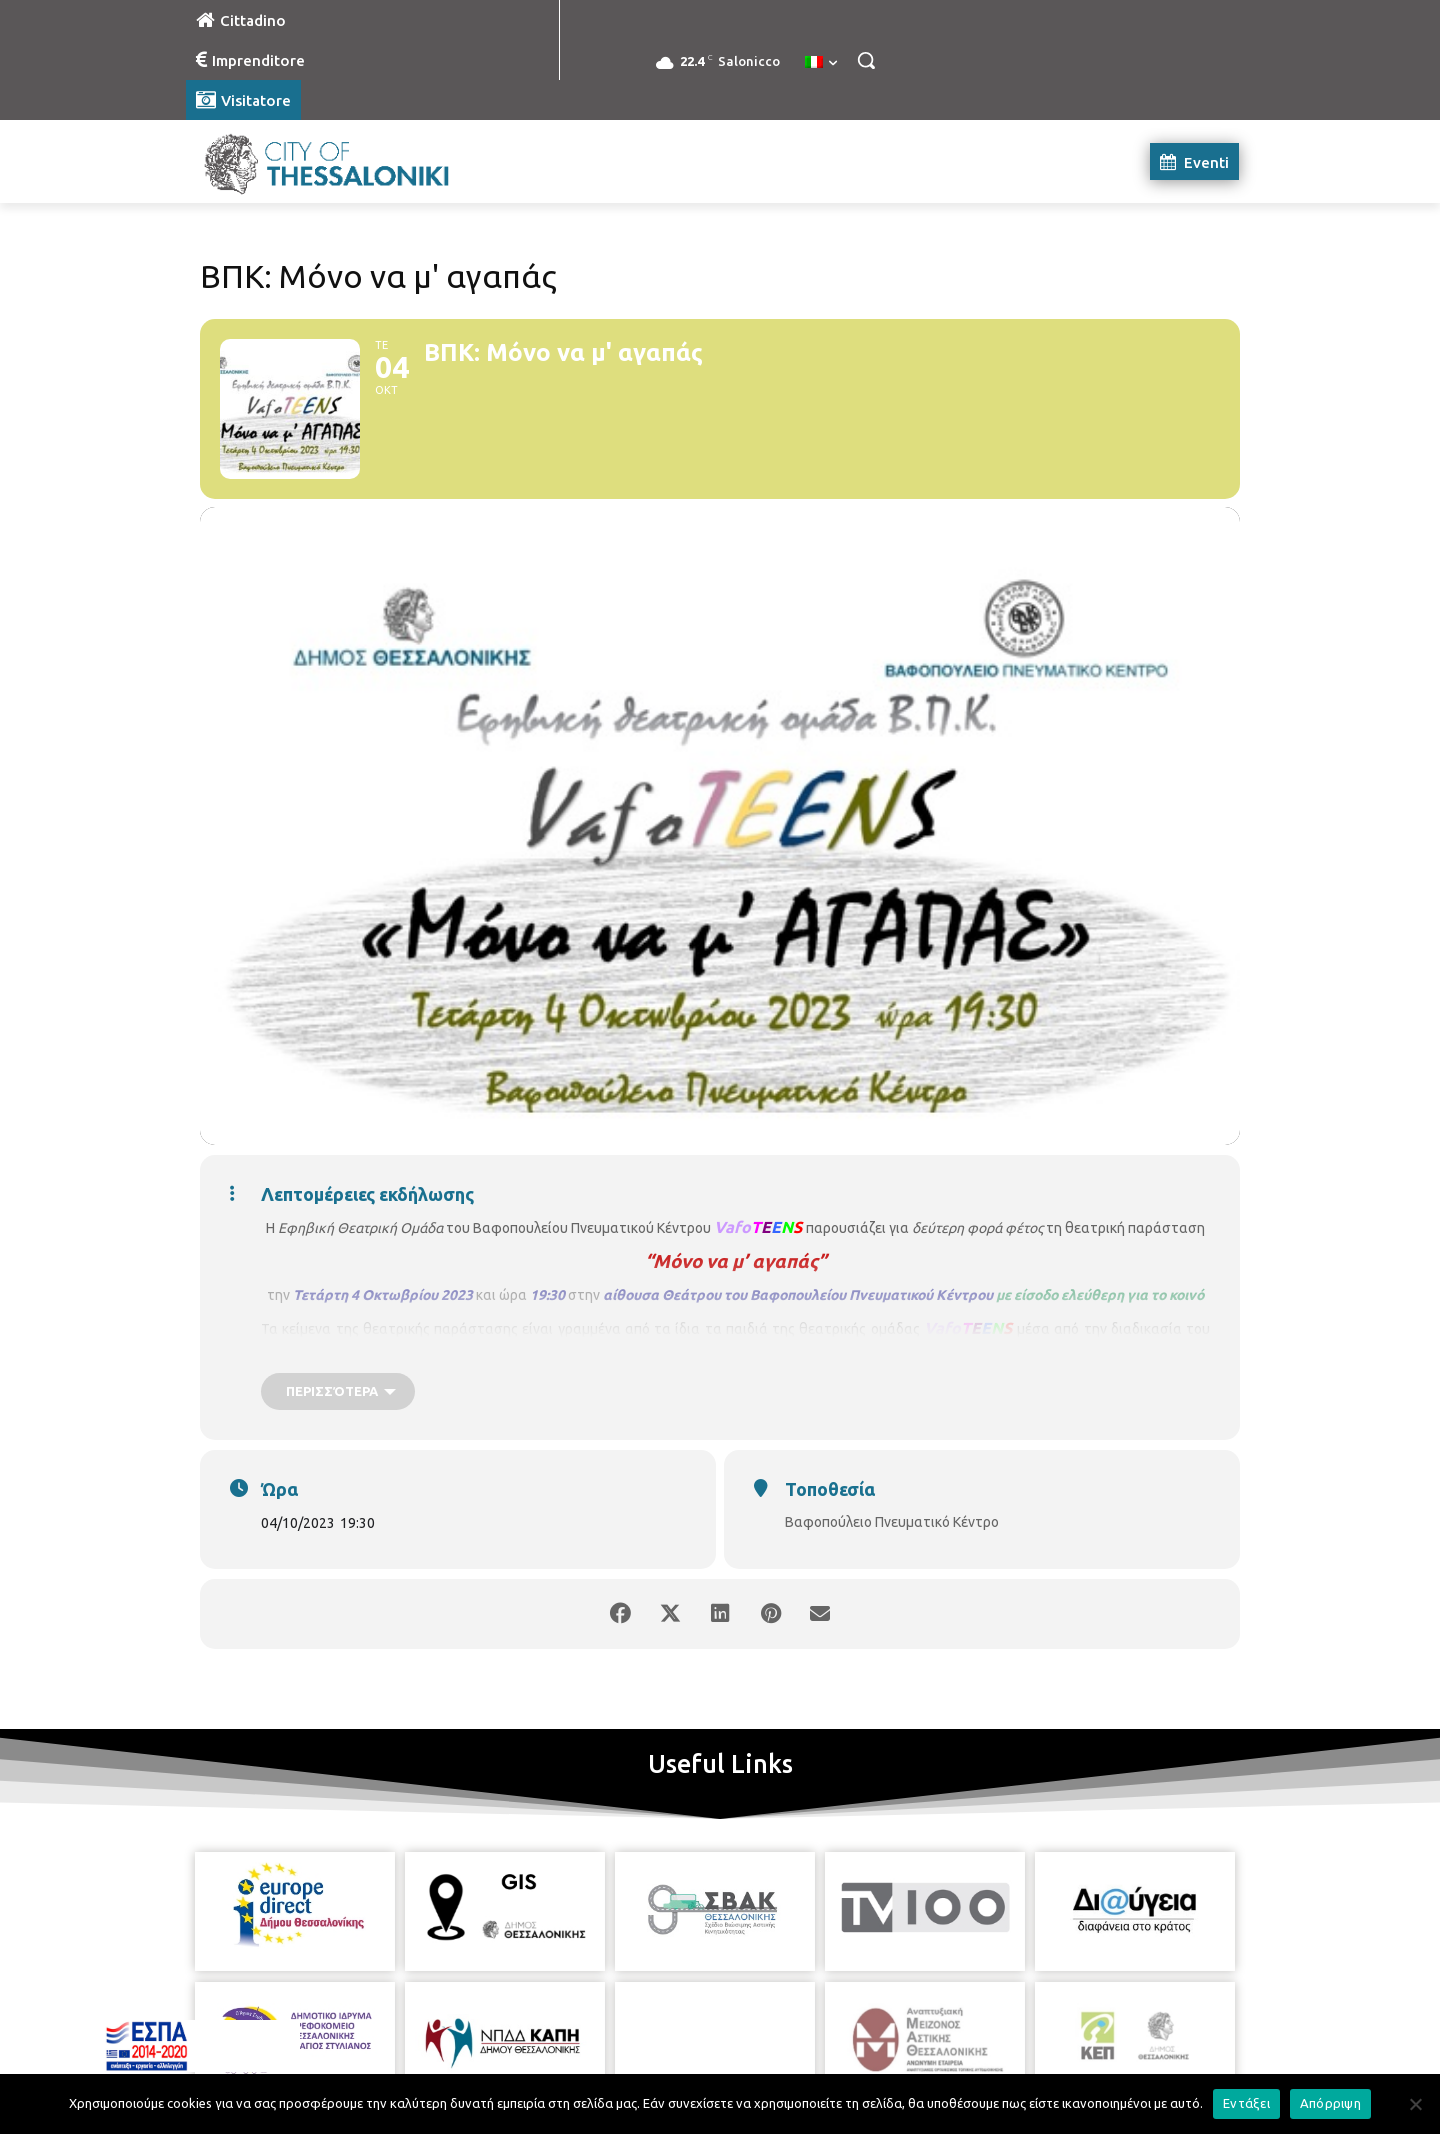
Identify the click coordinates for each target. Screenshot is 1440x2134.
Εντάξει (1246, 2103)
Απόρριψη (1330, 2103)
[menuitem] (821, 63)
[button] (866, 60)
